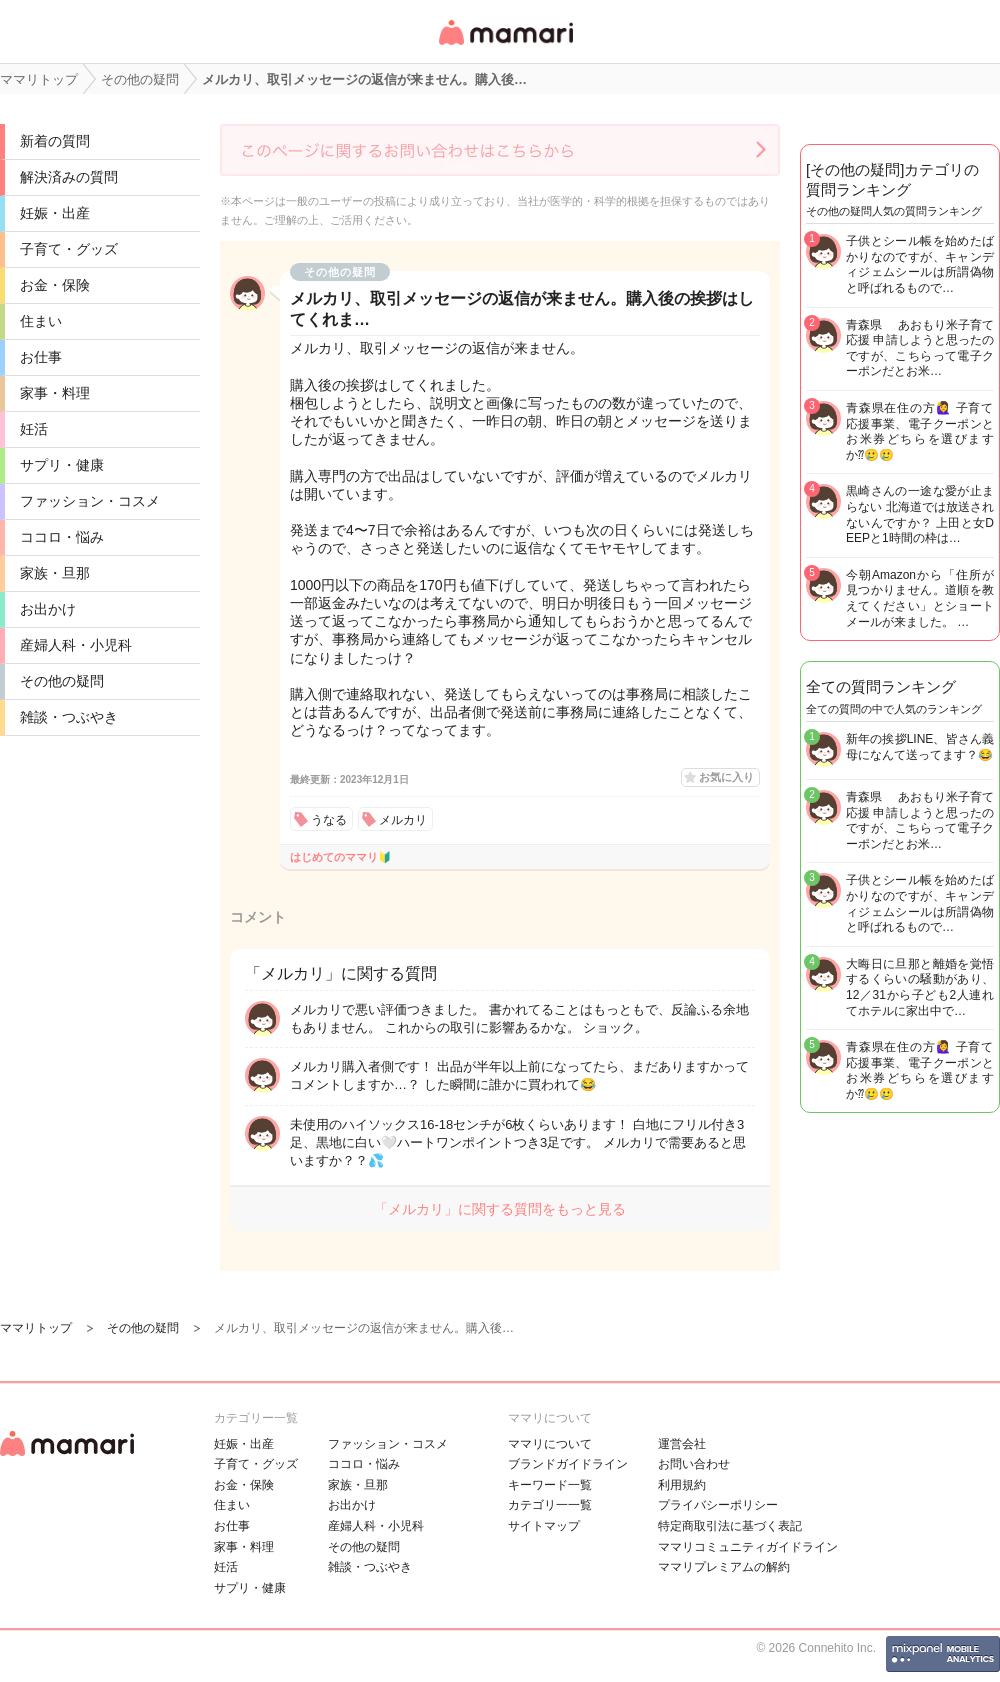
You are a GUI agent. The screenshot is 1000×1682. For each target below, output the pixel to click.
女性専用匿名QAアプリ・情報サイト (505, 46)
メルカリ (403, 820)
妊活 (34, 429)
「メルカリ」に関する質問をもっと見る (500, 1209)
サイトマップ (544, 1526)
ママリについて (550, 1444)
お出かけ (48, 609)
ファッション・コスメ (90, 501)
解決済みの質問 (69, 177)
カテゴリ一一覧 (550, 1505)
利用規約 (682, 1485)
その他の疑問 (62, 681)
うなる (329, 820)
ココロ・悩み (62, 537)
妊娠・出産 (55, 213)
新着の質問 (55, 141)
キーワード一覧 (550, 1485)
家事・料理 (55, 393)
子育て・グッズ (69, 249)
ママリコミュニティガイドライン (748, 1547)
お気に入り (726, 777)
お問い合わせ (694, 1464)
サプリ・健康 (62, 465)
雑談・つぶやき (69, 717)
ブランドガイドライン (568, 1464)
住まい (41, 321)
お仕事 (41, 357)
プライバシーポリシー (718, 1505)
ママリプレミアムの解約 (724, 1567)
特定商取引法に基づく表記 (730, 1526)
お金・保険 (55, 285)
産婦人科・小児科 (76, 645)
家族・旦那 (55, 573)
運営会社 (682, 1444)
